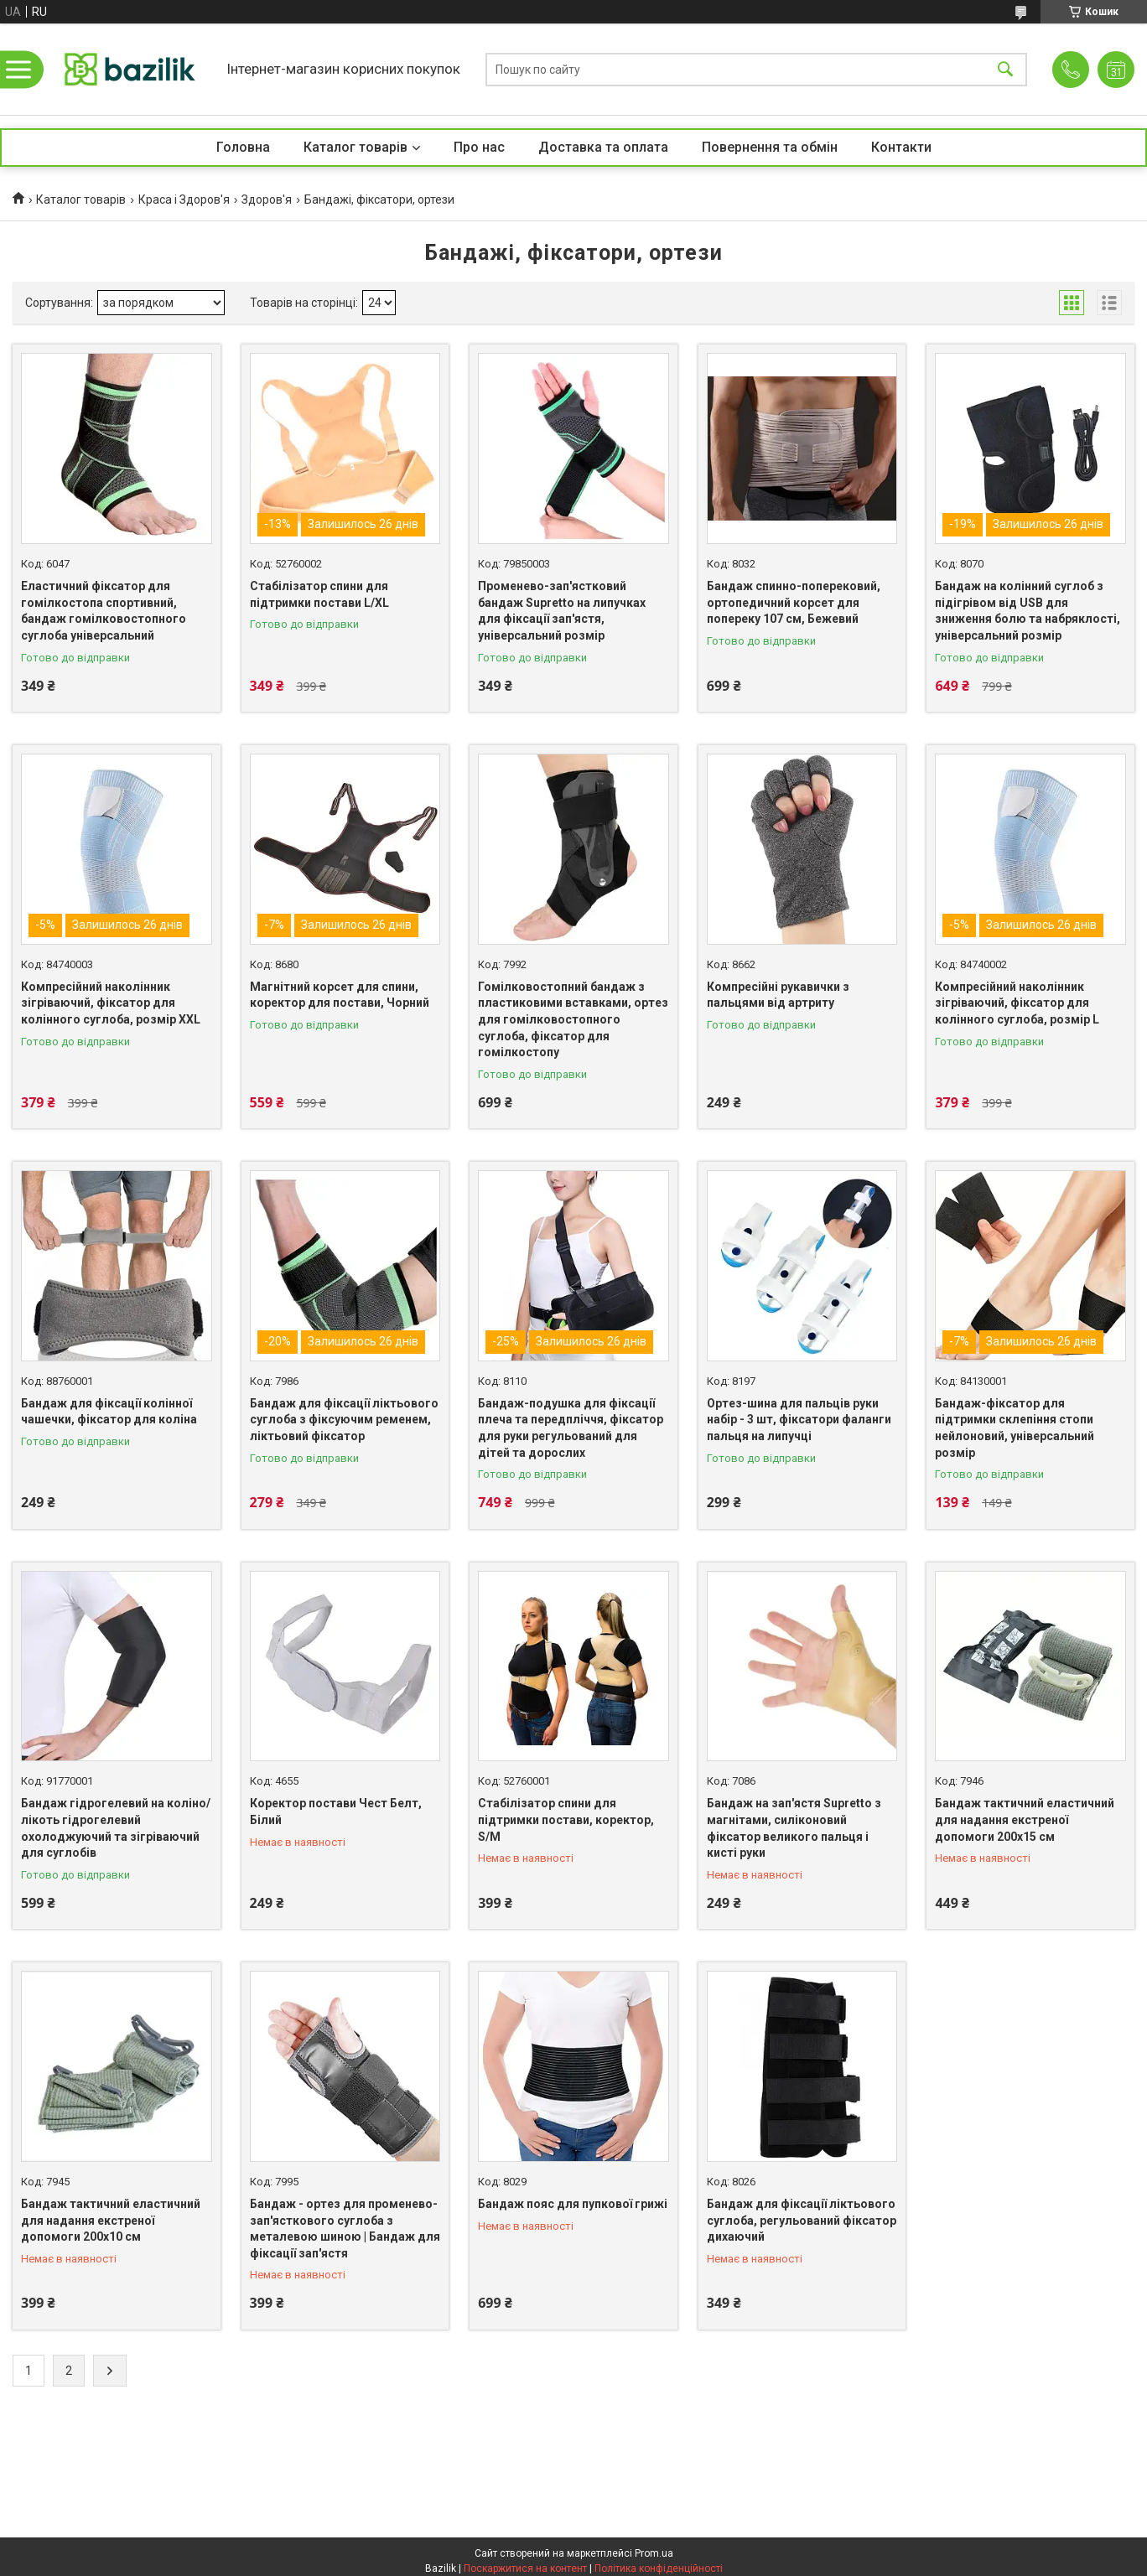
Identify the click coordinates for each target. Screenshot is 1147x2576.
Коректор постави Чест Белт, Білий (336, 1811)
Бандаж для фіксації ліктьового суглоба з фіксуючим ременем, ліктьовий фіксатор (344, 1420)
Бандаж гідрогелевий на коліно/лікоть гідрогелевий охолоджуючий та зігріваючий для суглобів (115, 1827)
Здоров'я (266, 199)
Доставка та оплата (603, 147)
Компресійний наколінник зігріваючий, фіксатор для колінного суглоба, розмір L (1017, 1003)
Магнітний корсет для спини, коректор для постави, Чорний (339, 995)
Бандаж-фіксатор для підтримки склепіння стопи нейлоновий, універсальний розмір (1014, 1428)
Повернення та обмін (770, 147)
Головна (243, 147)
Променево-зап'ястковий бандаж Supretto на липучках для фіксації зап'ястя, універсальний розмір (562, 610)
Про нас (479, 147)
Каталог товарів (355, 147)
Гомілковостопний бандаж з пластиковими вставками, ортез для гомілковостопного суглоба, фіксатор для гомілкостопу (573, 1019)
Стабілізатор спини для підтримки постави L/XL (319, 594)
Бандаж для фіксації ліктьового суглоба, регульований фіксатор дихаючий (801, 2220)
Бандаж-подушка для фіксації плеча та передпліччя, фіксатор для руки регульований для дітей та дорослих (570, 1428)
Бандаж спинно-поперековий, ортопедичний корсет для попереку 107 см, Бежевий (793, 602)
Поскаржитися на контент (525, 2568)
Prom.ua (654, 2553)
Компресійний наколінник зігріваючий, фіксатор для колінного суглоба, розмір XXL (110, 1003)
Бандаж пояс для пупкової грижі (572, 2204)
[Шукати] (1005, 69)
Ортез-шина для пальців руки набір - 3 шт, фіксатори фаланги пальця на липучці (799, 1420)
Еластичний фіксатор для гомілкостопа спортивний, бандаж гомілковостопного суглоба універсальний (103, 610)
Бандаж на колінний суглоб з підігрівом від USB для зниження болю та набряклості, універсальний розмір (1027, 610)
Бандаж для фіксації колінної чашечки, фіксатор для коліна (109, 1412)
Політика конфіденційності (658, 2568)
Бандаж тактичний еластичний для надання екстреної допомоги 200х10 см (110, 2220)
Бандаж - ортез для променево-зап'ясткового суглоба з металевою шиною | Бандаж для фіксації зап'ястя (345, 2228)
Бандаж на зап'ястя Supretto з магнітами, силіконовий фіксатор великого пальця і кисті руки (794, 1827)
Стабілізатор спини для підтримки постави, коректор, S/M (566, 1819)
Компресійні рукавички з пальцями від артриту (778, 995)
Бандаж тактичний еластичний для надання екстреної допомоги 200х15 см (1024, 1819)
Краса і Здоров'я (184, 199)
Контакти (901, 147)
